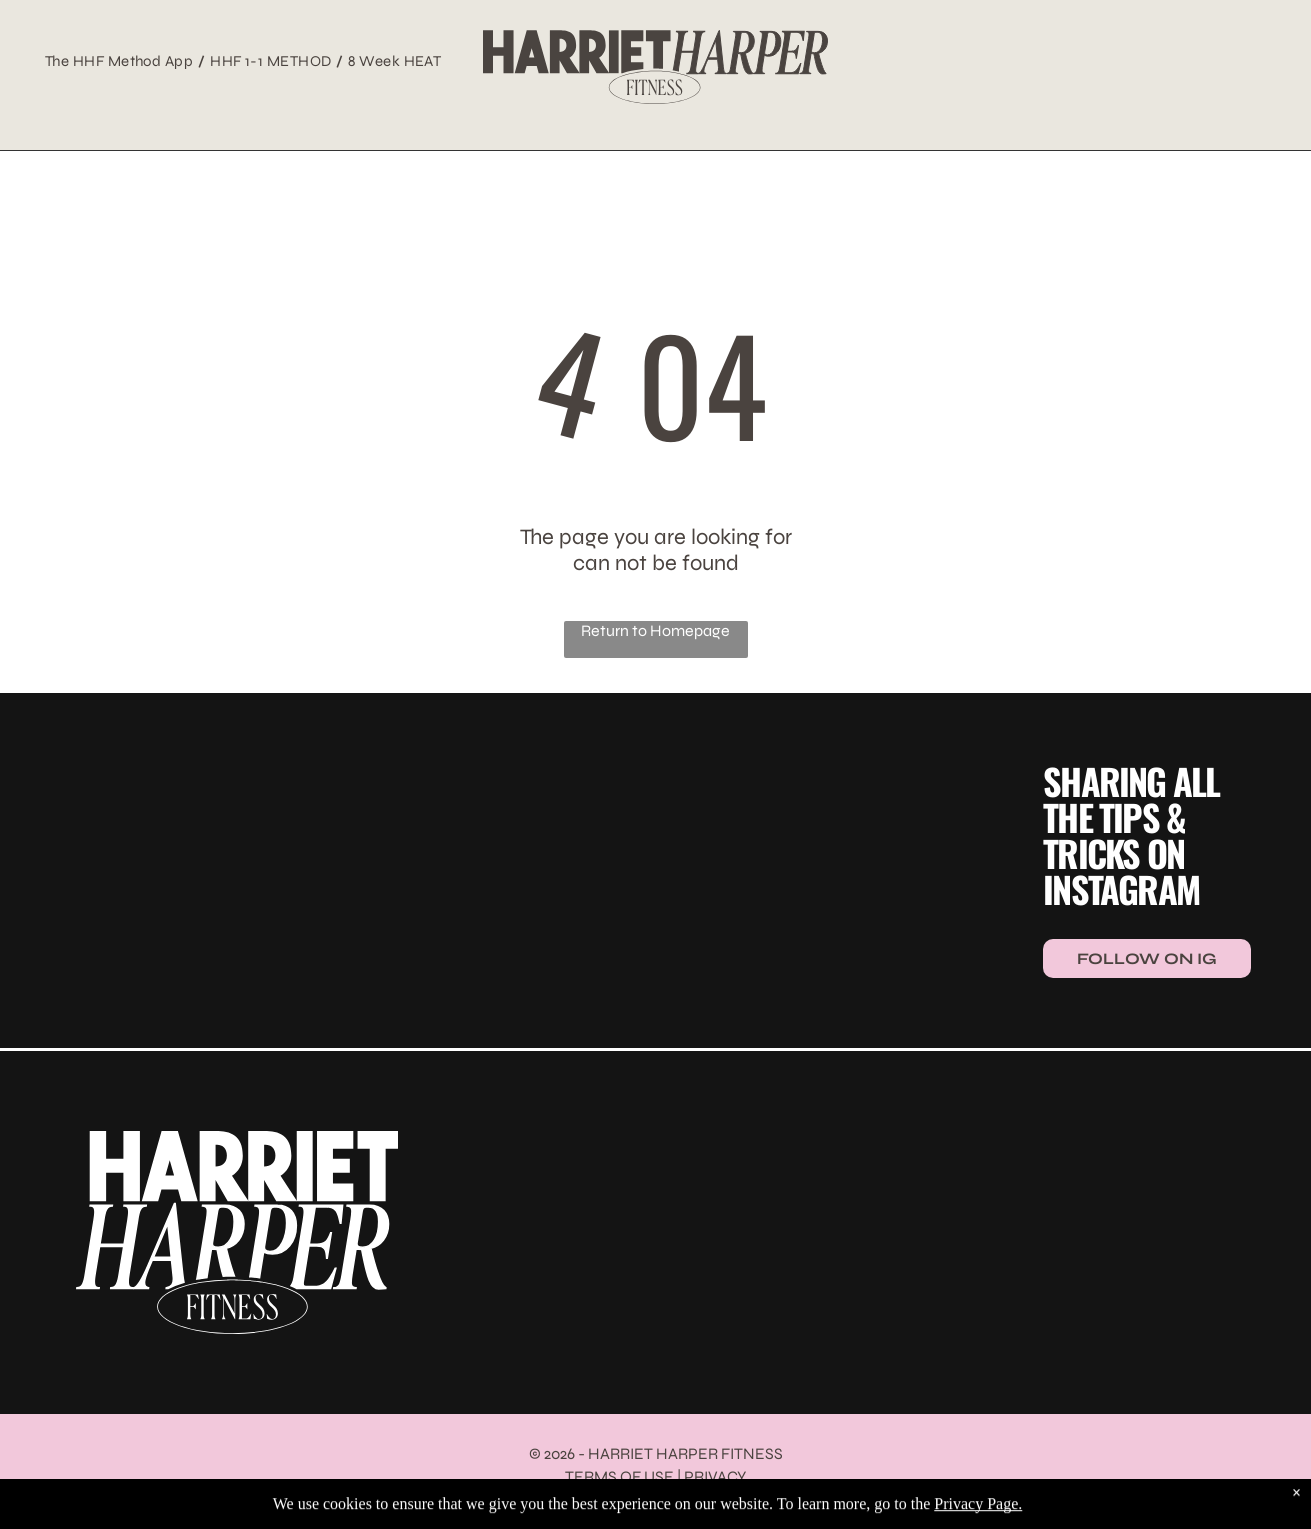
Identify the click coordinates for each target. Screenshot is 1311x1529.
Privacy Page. (978, 1518)
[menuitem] (122, 61)
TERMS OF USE (619, 1476)
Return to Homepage (655, 630)
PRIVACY (715, 1476)
